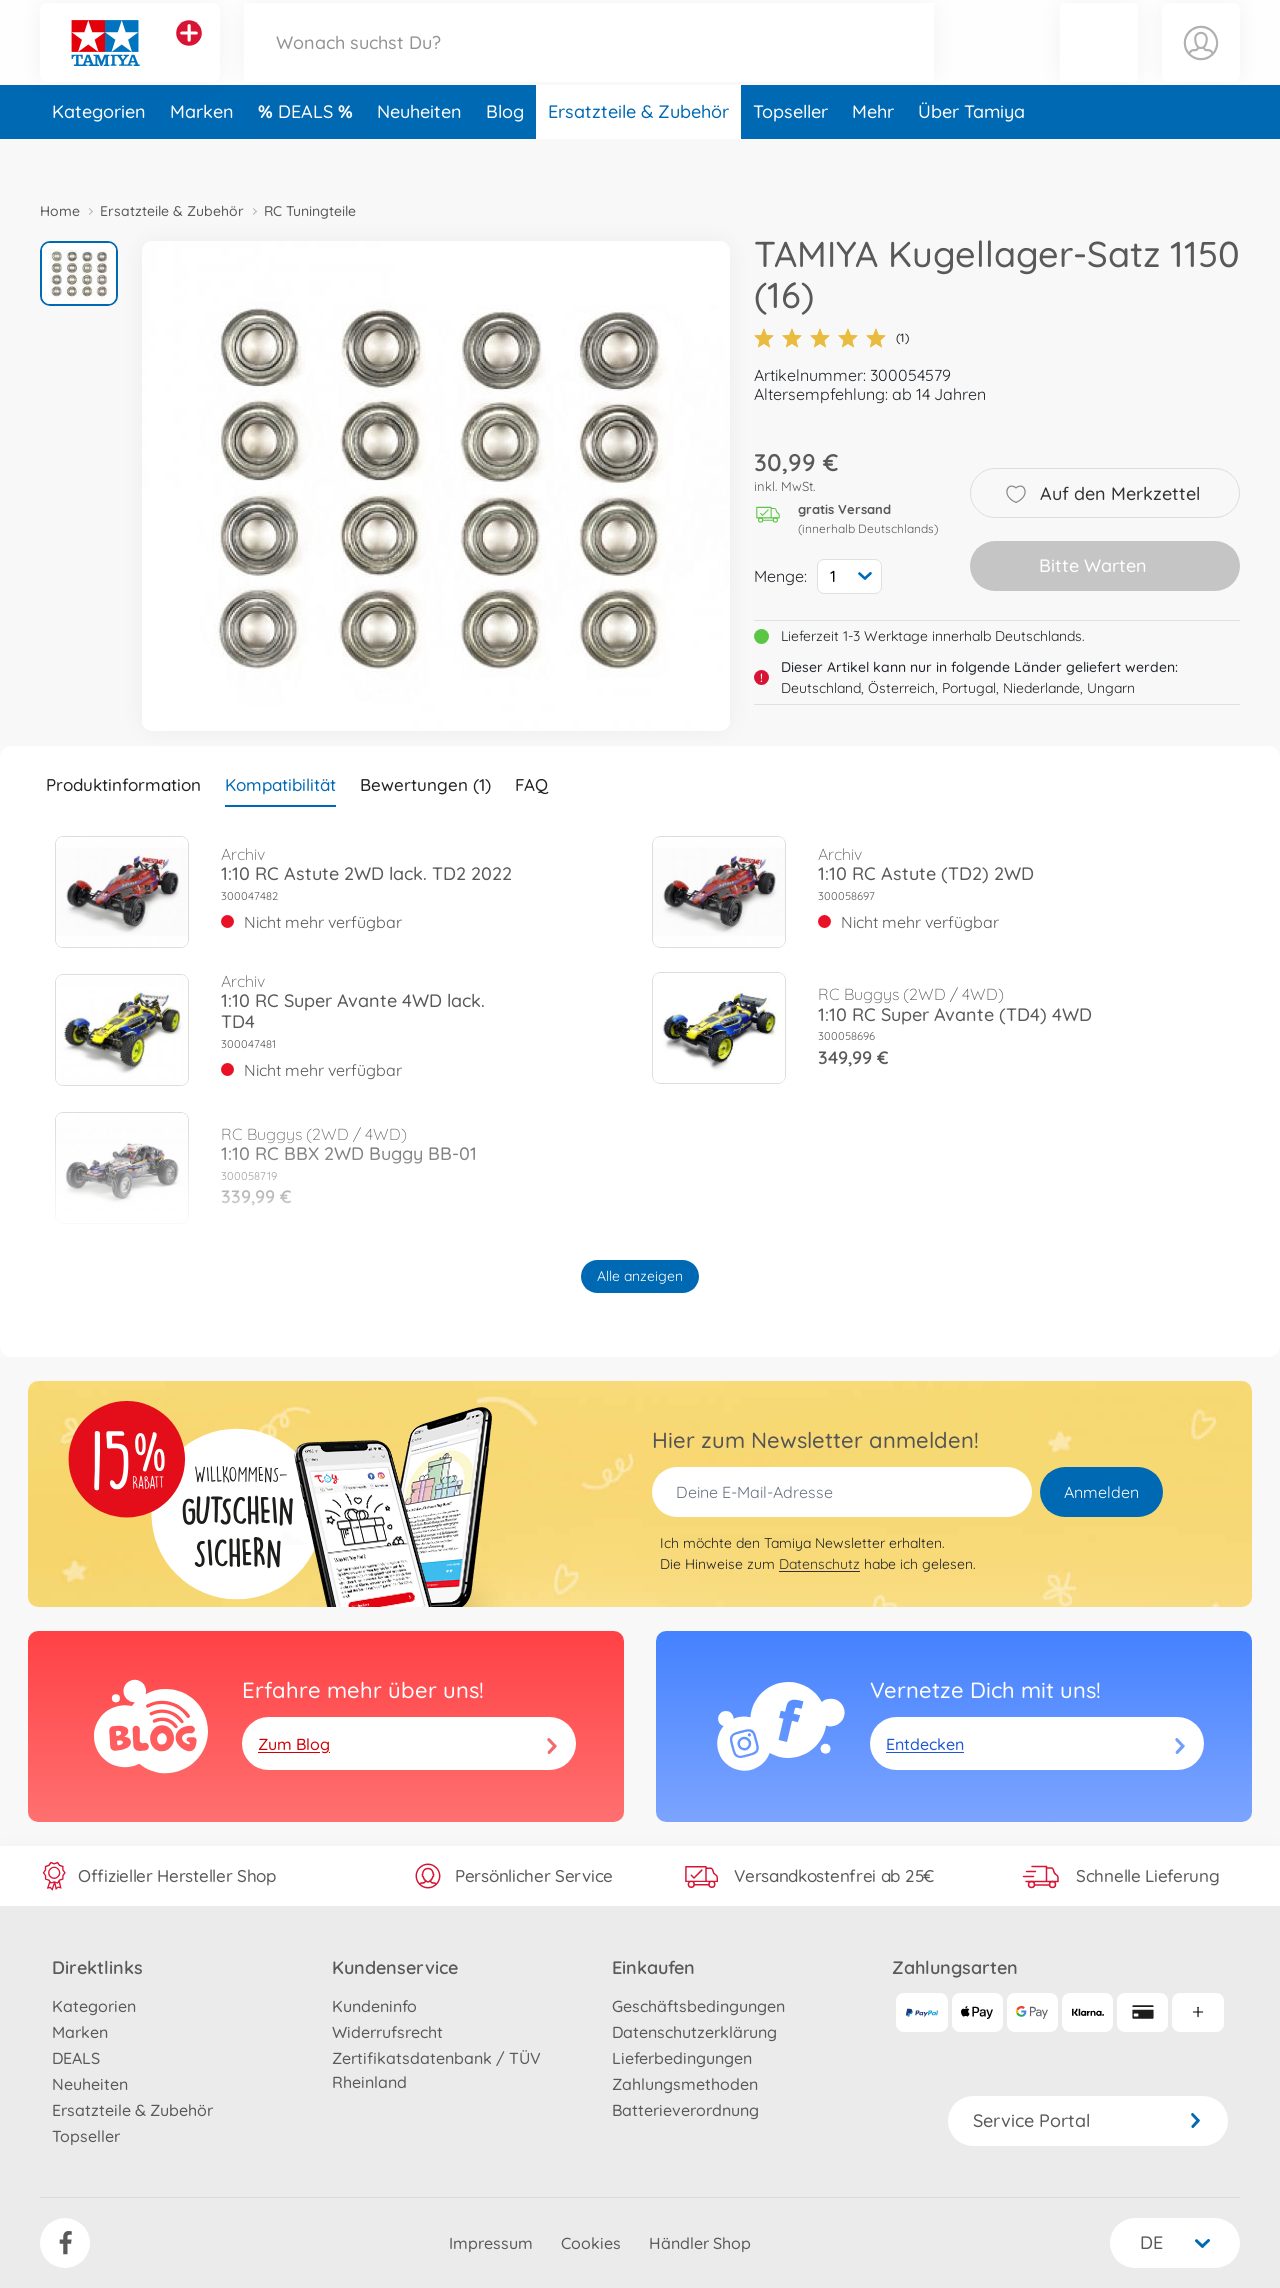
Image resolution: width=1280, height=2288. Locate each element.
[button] (1099, 63)
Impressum (491, 2243)
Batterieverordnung (685, 2110)
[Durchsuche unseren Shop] (589, 63)
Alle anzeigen (640, 1276)
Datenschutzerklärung (694, 2032)
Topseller (790, 153)
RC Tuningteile (310, 211)
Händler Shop (700, 2243)
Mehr (873, 153)
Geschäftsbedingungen (698, 2006)
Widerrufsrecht (387, 2032)
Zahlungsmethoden (685, 2084)
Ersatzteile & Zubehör (638, 153)
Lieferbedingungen (682, 2058)
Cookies (591, 2243)
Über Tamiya (971, 153)
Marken (202, 153)
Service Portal (1088, 2120)
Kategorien (99, 153)
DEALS (308, 153)
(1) (831, 338)
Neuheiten (419, 153)
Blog (505, 153)
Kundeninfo (374, 2006)
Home (60, 211)
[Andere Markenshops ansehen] (189, 54)
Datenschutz (819, 1564)
